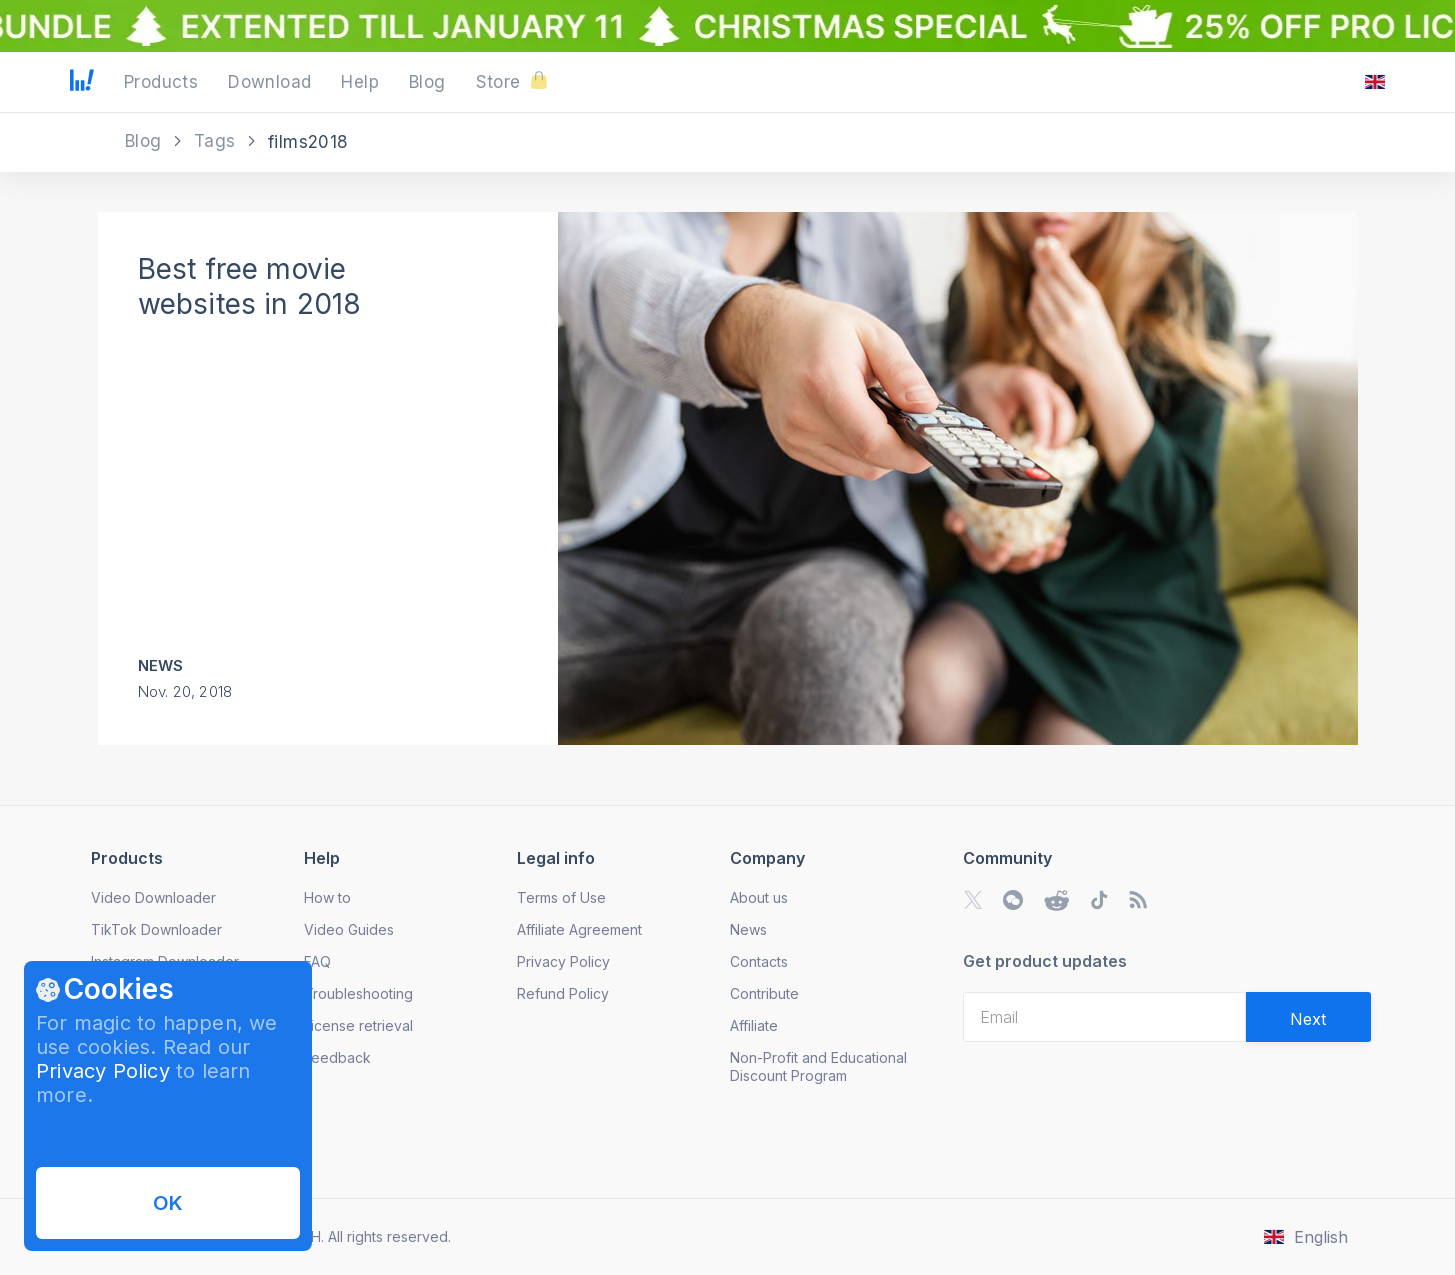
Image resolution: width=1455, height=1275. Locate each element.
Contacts (759, 961)
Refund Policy (563, 993)
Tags (217, 141)
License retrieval (358, 1025)
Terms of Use (561, 897)
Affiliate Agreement (579, 929)
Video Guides (349, 929)
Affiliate (754, 1025)
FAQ (317, 961)
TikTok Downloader (156, 929)
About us (759, 897)
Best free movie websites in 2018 (250, 286)
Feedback (337, 1057)
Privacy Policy (103, 1071)
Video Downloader (153, 897)
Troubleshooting (358, 993)
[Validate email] (1308, 1017)
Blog (146, 141)
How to (327, 897)
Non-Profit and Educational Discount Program (818, 1066)
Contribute (764, 993)
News (161, 665)
